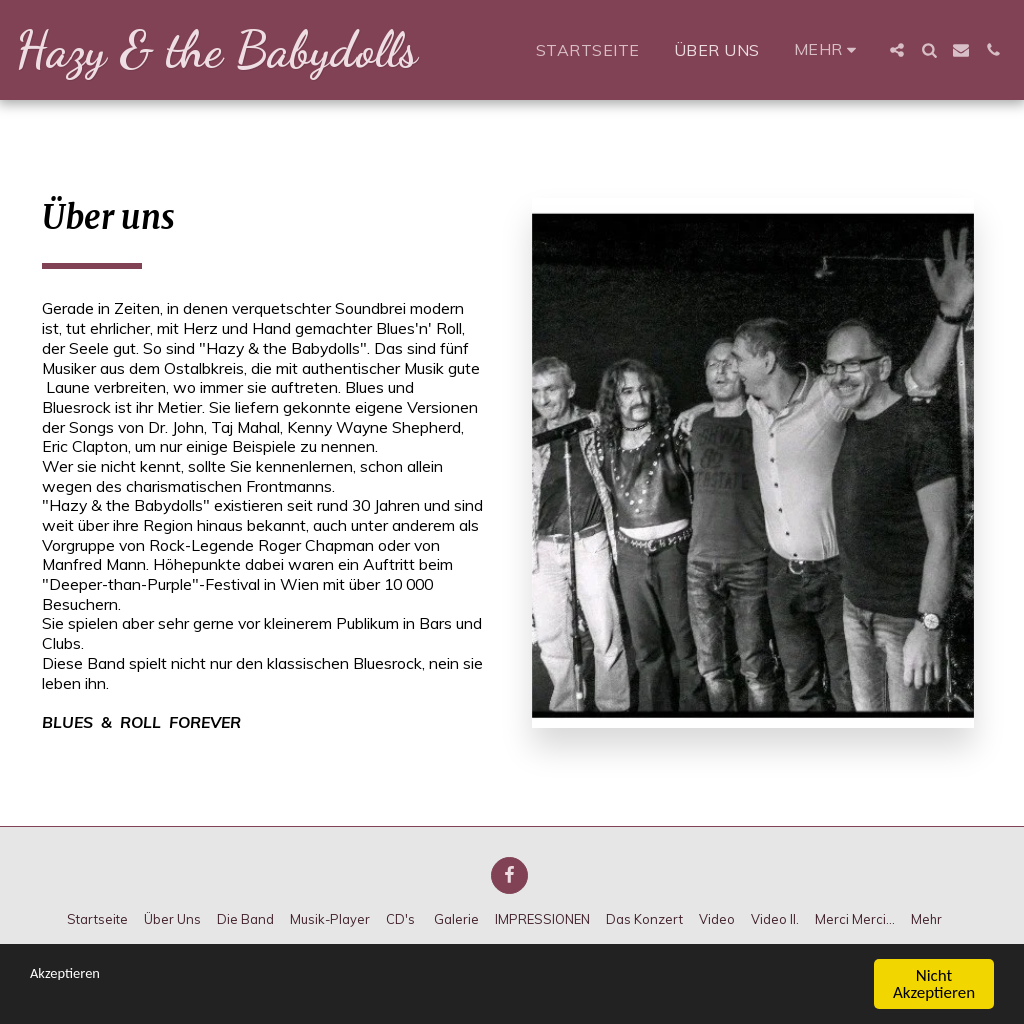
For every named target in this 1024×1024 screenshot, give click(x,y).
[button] (897, 50)
